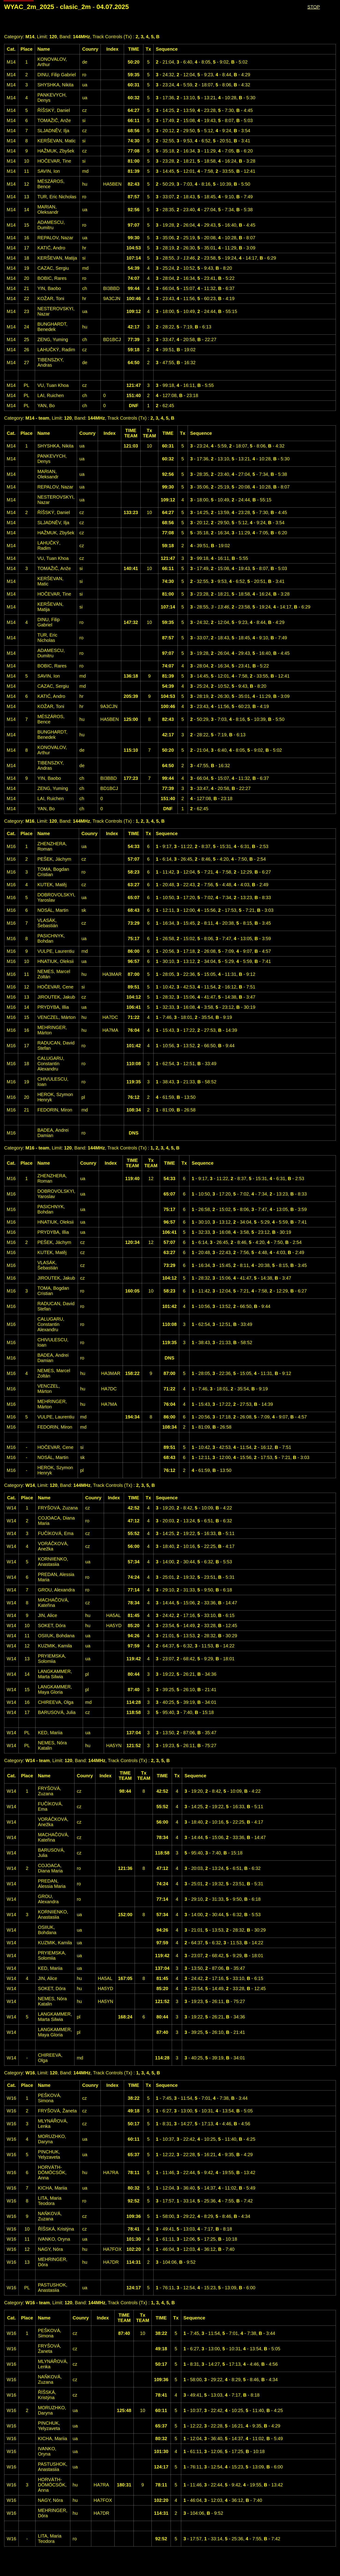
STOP (313, 6)
